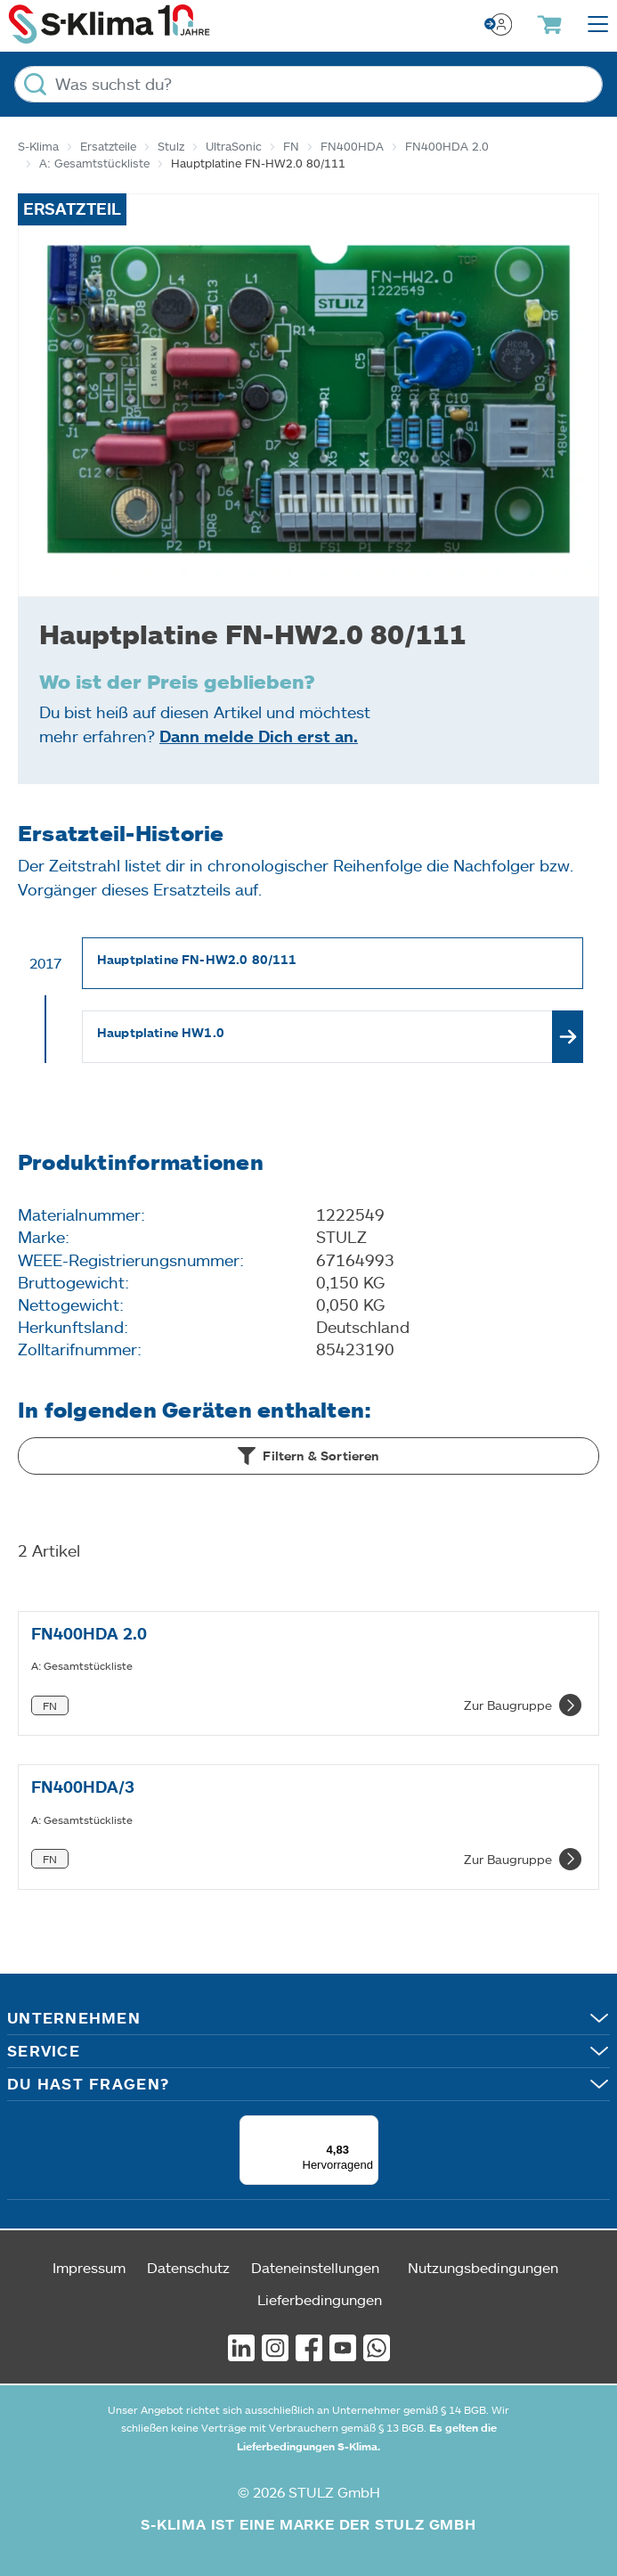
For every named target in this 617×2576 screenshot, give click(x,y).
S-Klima (38, 146)
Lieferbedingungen (319, 2299)
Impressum (89, 2267)
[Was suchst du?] (308, 84)
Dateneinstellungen (315, 2267)
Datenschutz (188, 2267)
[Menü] (367, 2126)
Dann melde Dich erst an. (258, 736)
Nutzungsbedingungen (483, 2267)
